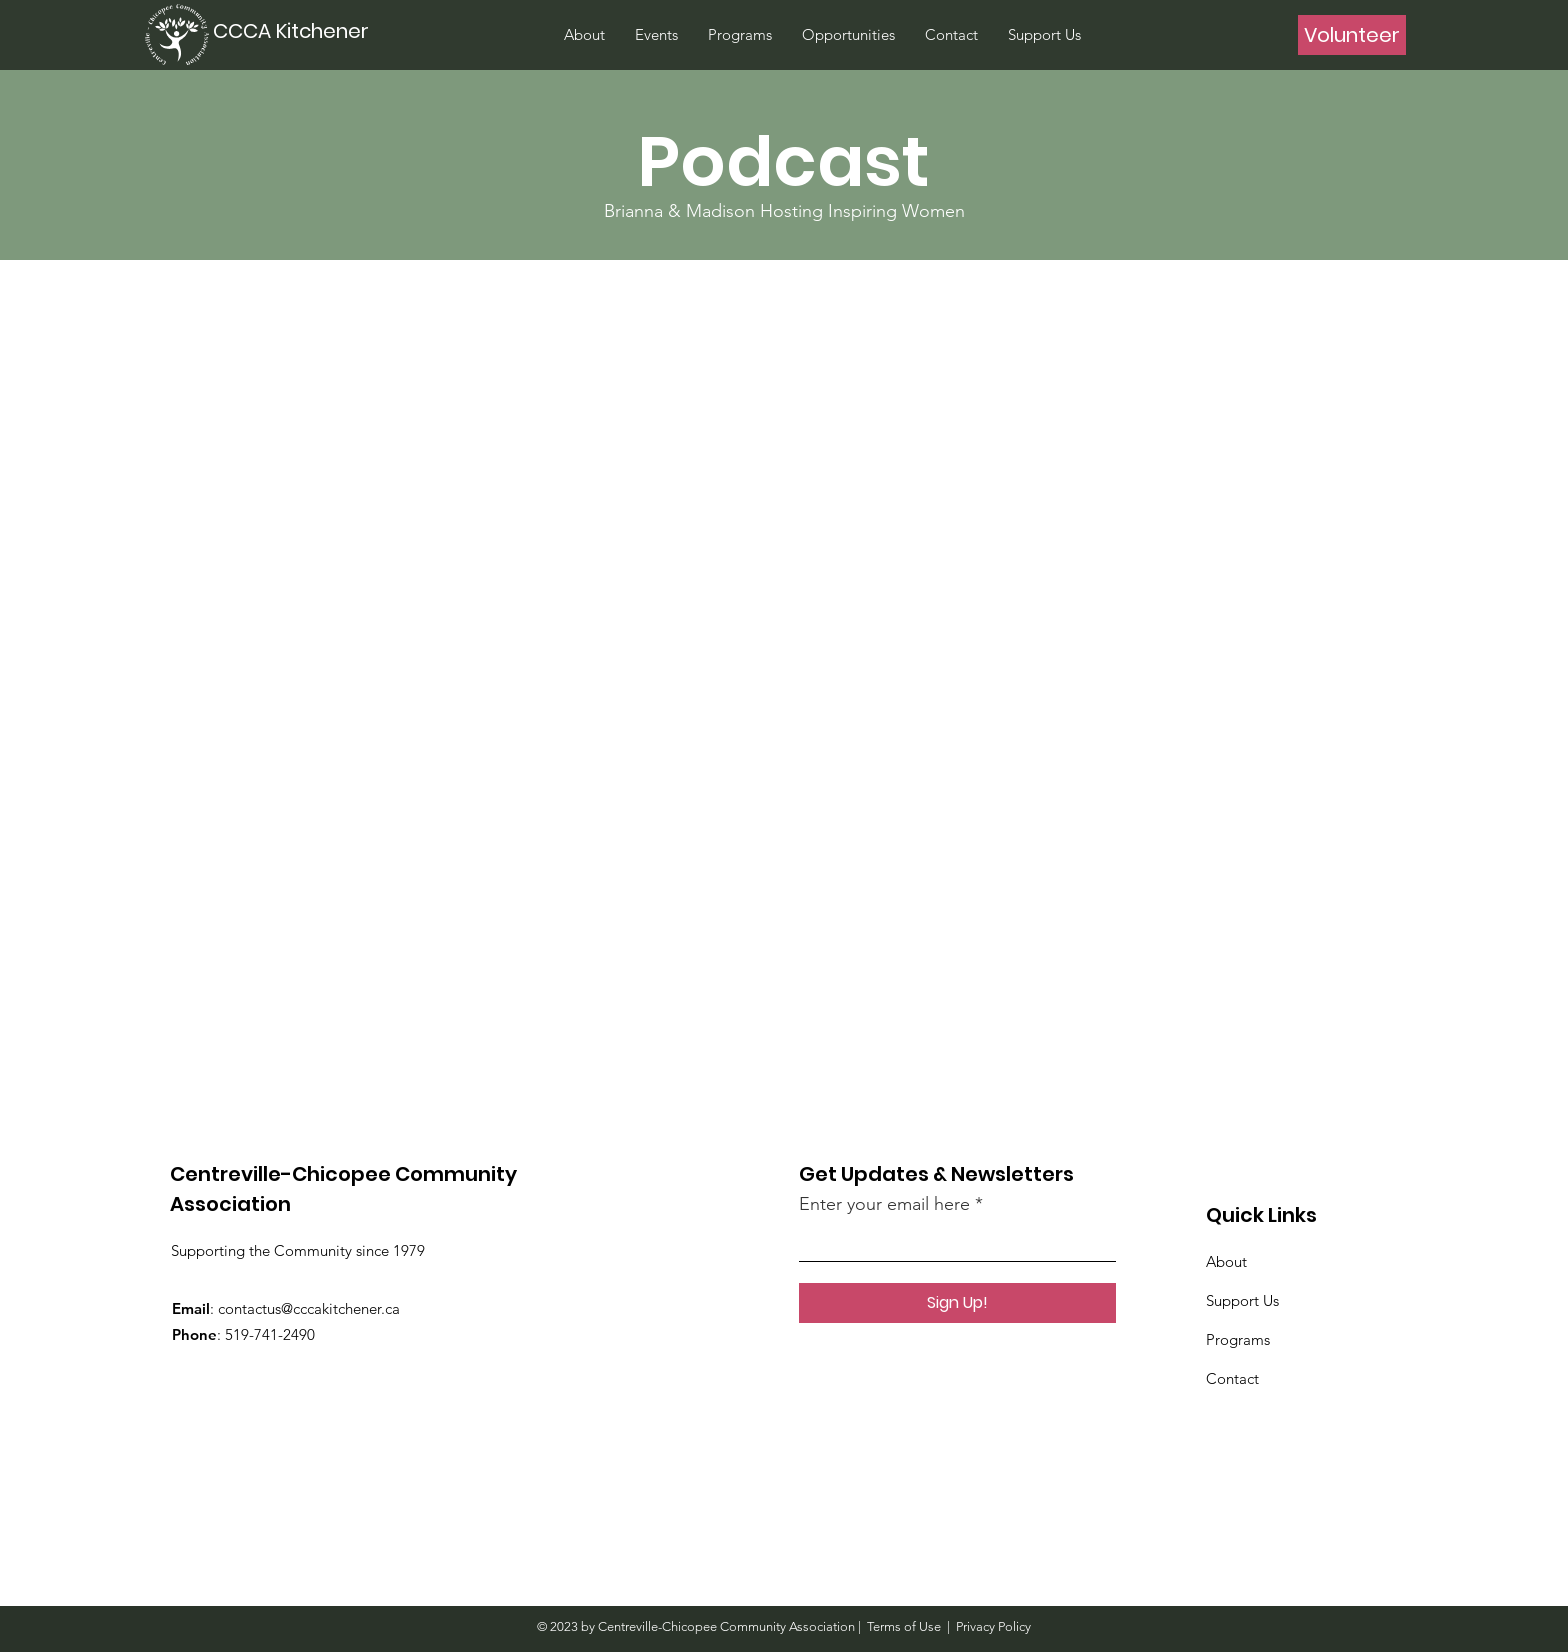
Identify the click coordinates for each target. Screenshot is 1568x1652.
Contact (1232, 1378)
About (1226, 1261)
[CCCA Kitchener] (294, 30)
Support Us (1242, 1300)
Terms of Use (904, 1626)
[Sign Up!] (957, 1303)
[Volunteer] (1352, 35)
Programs (1238, 1339)
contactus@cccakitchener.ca (309, 1308)
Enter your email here (884, 1204)
